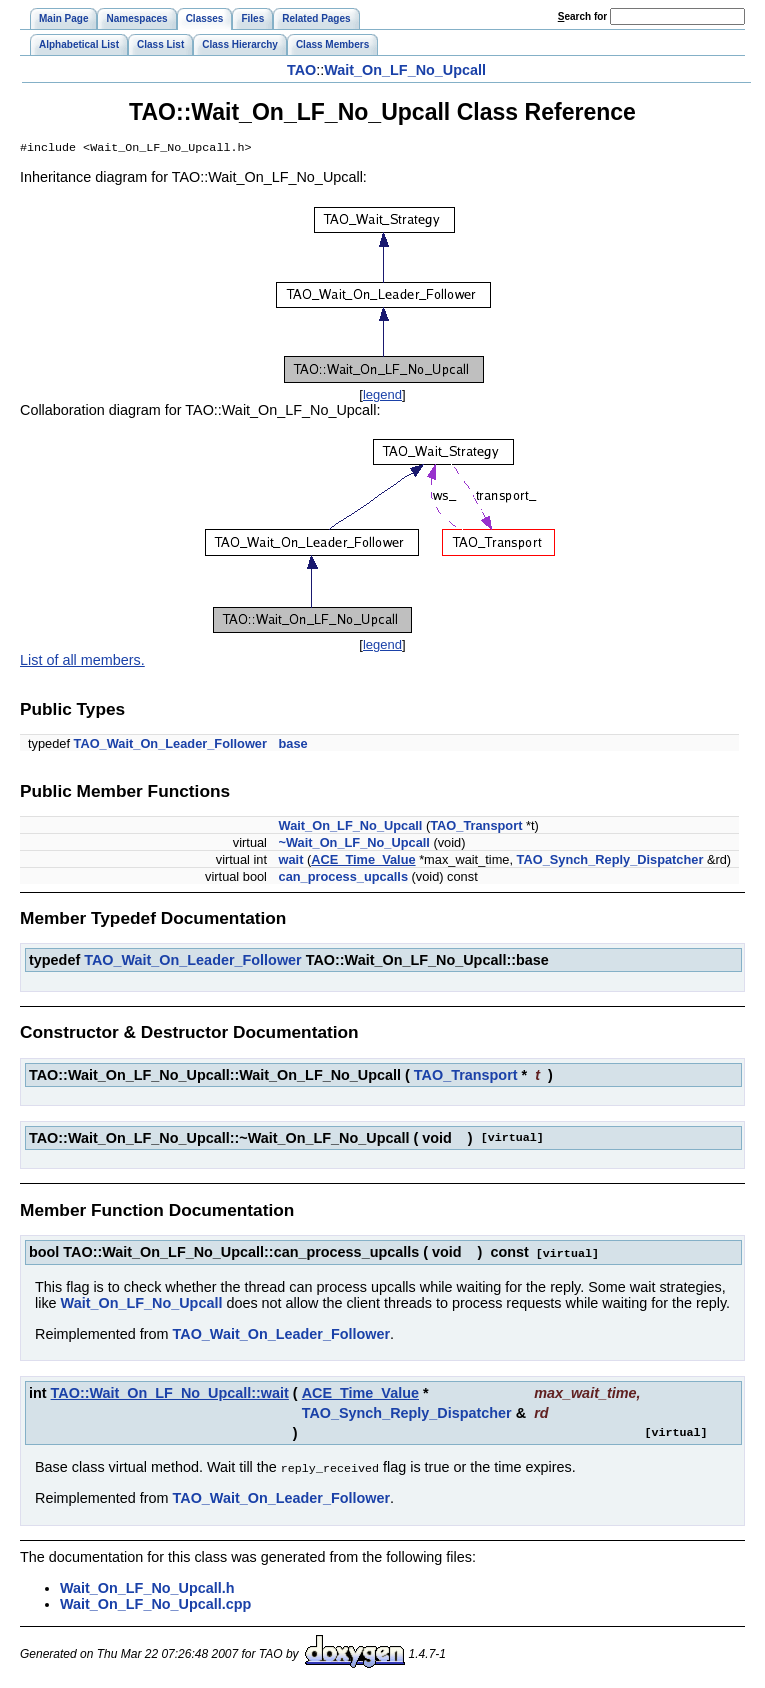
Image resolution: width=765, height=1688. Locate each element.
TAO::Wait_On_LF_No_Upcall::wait (170, 1394)
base (293, 745)
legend (382, 396)
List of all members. (82, 662)
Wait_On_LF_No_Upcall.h (147, 1588)
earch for (582, 16)
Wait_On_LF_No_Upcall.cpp (155, 1604)
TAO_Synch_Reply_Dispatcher (610, 861)
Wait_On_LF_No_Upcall (405, 70)
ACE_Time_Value (363, 861)
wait (291, 861)
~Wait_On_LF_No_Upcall (354, 844)
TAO (301, 70)
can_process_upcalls (343, 878)
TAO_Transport (476, 827)
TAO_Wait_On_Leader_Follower (170, 745)
